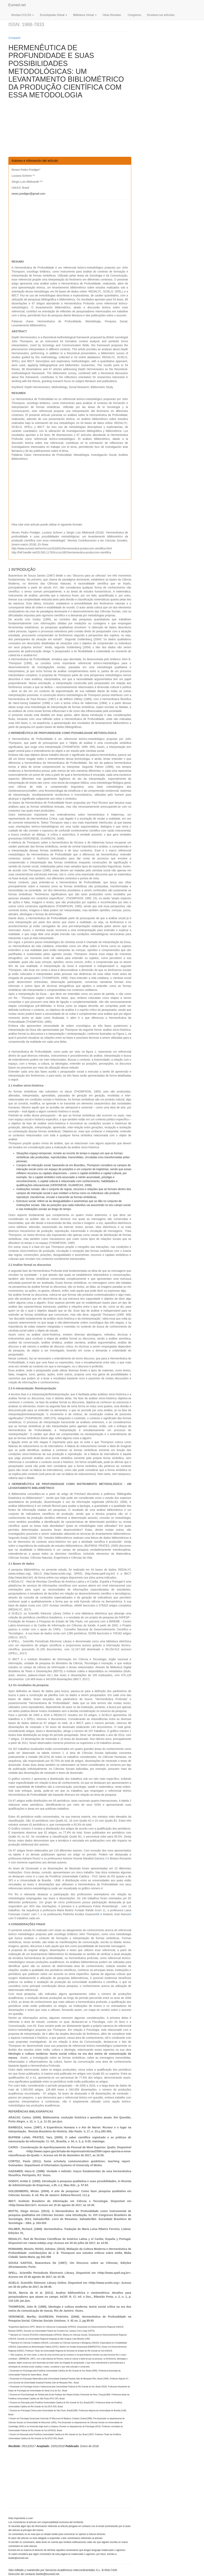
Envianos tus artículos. (161, 15)
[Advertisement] (69, 129)
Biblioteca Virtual (85, 15)
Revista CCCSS (22, 15)
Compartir (14, 37)
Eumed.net (17, 5)
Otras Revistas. (112, 15)
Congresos (134, 15)
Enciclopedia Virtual (53, 15)
